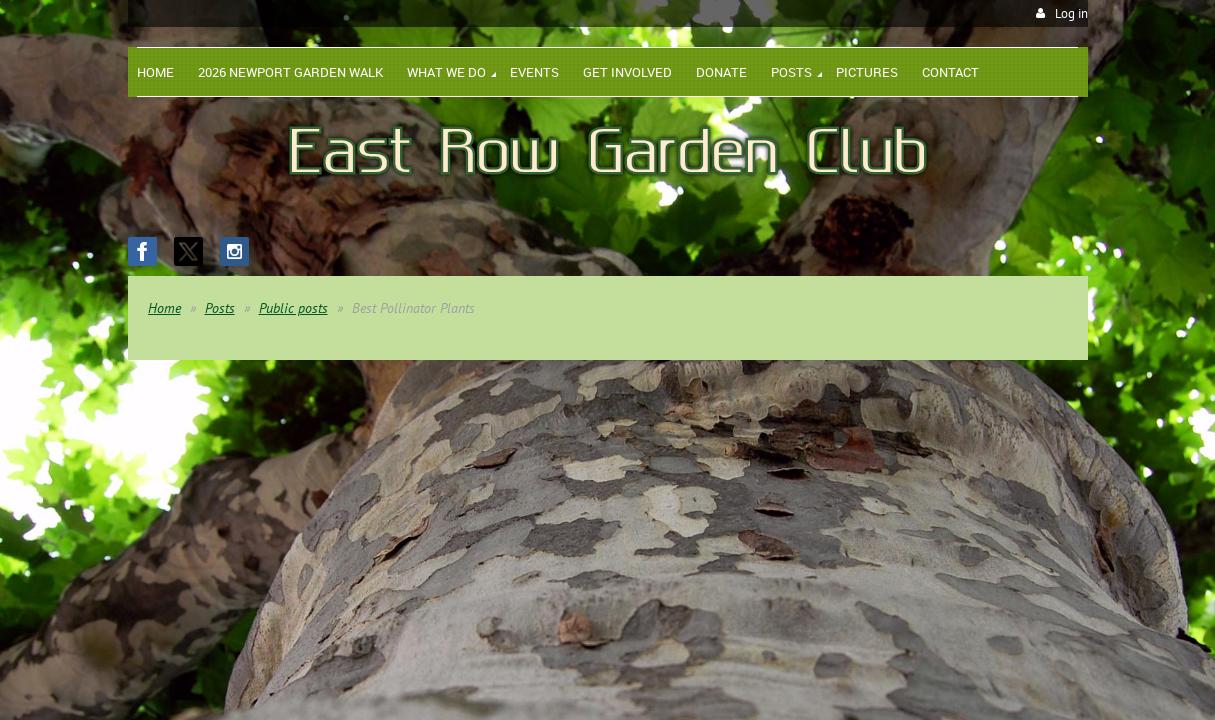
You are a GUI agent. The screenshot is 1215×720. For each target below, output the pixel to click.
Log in (1071, 13)
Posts (220, 308)
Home (164, 308)
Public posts (293, 308)
